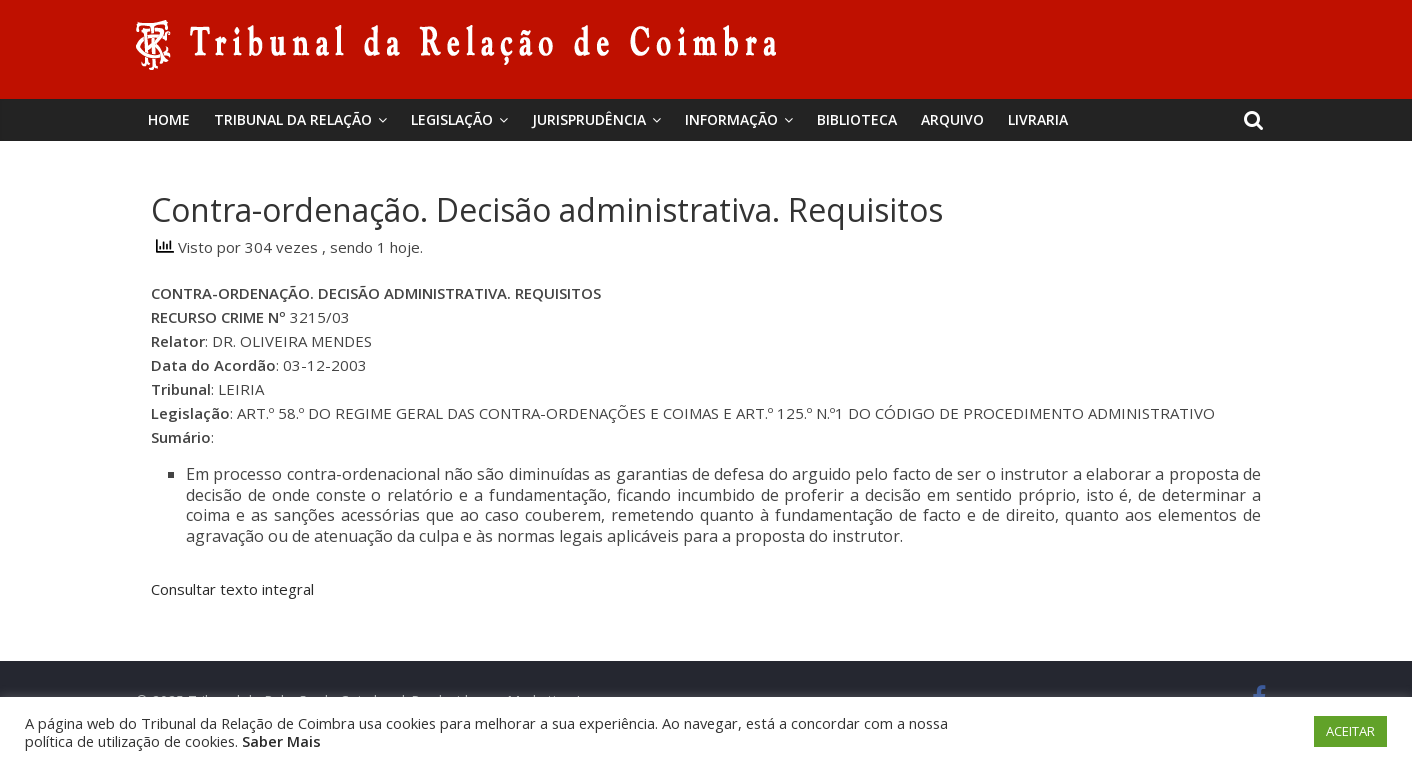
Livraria (1038, 119)
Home (169, 119)
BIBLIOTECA (857, 119)
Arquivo (952, 119)
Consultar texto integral (232, 589)
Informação (731, 119)
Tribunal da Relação (293, 119)
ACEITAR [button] (1350, 731)
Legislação (452, 119)
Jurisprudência (589, 119)
